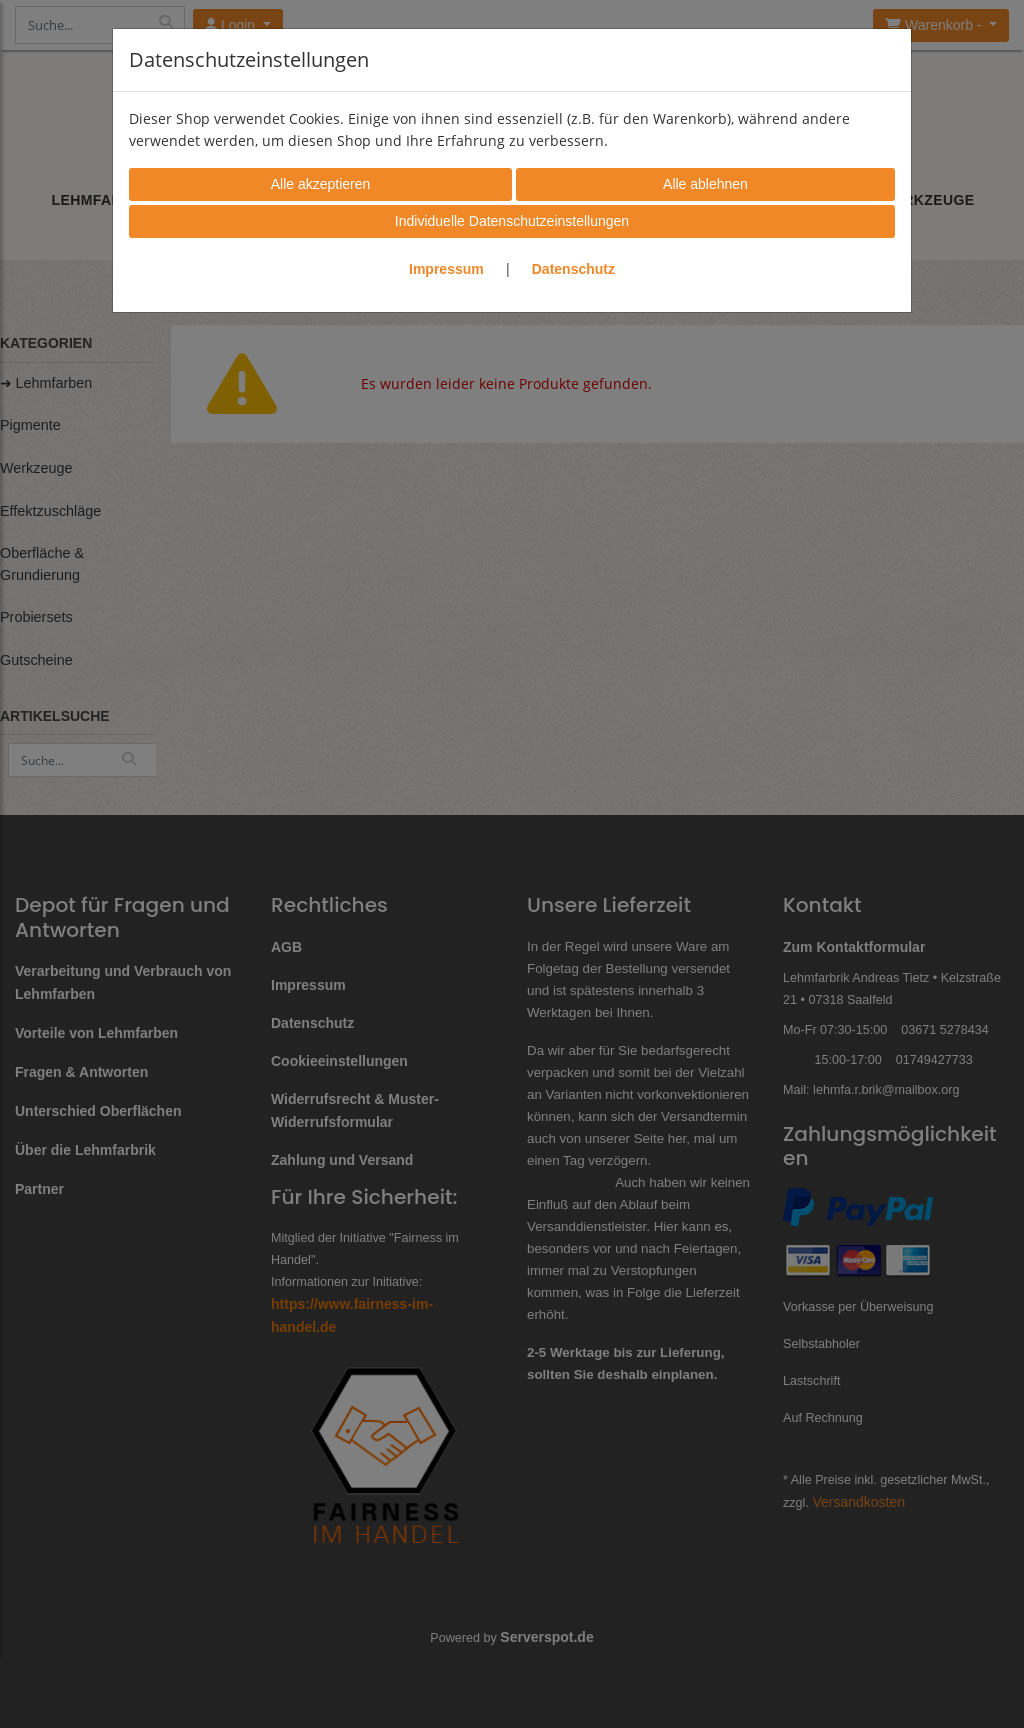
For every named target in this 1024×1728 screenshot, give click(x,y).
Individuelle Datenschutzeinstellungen (512, 221)
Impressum (446, 269)
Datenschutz (573, 269)
